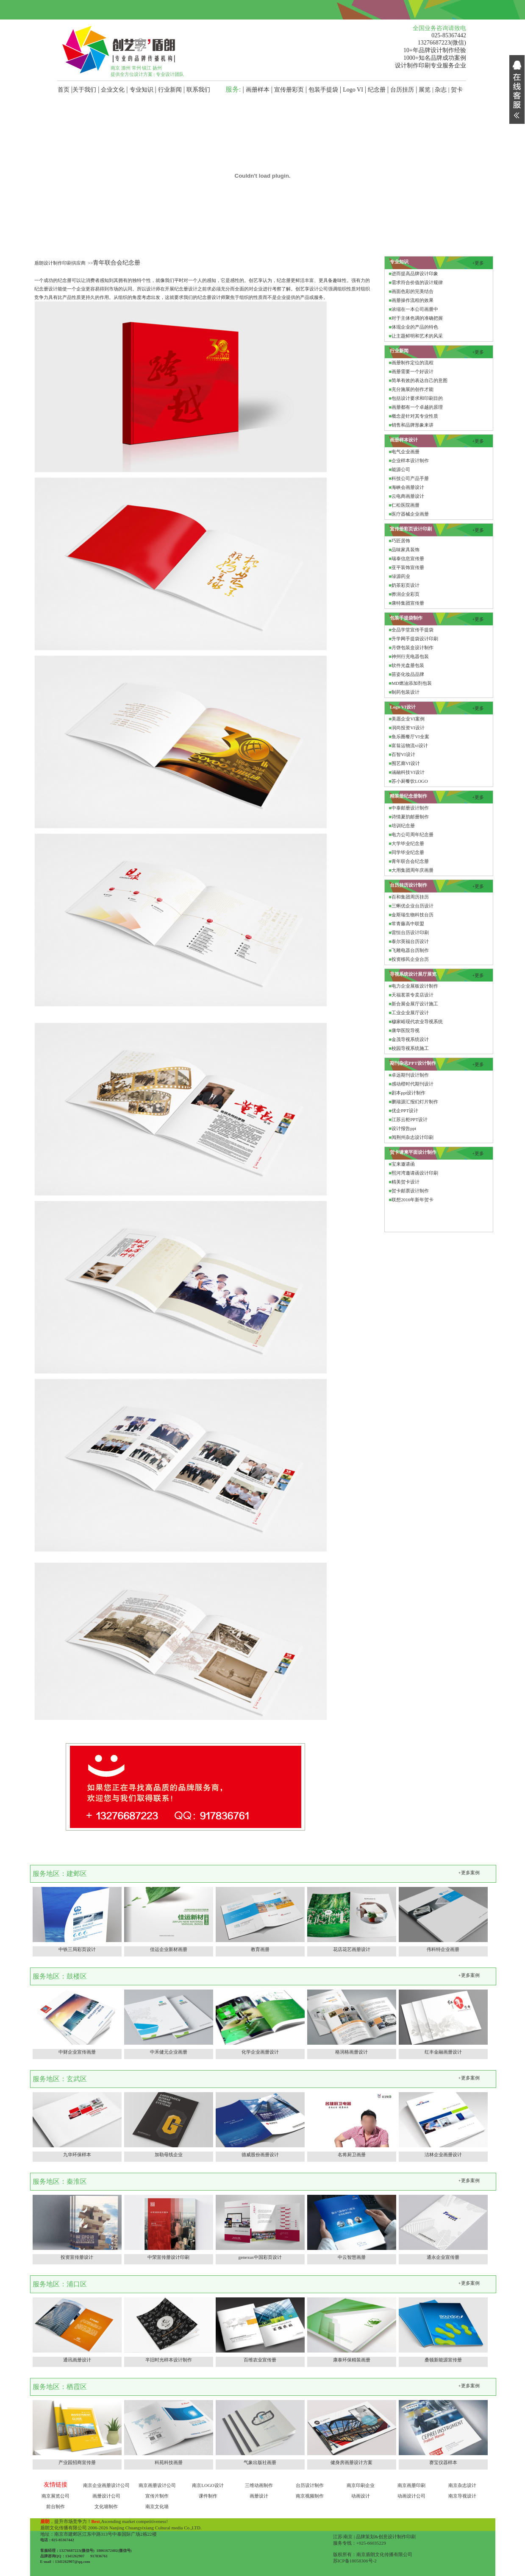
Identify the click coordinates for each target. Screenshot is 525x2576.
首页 (63, 90)
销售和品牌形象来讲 (412, 424)
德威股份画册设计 (260, 2154)
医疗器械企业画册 (410, 513)
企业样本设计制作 (410, 460)
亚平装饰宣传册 (408, 567)
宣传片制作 (157, 2495)
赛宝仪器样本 (443, 2462)
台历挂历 (402, 90)
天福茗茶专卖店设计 (412, 994)
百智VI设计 (403, 754)
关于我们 (84, 90)
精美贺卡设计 (405, 1181)
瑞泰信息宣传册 (408, 558)
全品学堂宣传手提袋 (412, 629)
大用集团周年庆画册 (412, 870)
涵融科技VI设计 (408, 772)
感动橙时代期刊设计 (412, 1083)
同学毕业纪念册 (408, 852)
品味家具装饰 (405, 549)
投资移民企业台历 (410, 959)
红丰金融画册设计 (443, 2051)
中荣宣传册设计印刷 (168, 2257)
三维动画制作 (259, 2485)
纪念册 (377, 90)
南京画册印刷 (411, 2485)
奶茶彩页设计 (405, 585)
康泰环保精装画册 (351, 2359)
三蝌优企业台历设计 (412, 905)
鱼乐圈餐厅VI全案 (410, 736)
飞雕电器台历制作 (410, 950)
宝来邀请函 (403, 1164)
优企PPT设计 (405, 1110)
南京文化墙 (157, 2506)
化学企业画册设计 (260, 2051)
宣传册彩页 (289, 90)
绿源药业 (401, 576)
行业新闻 (170, 90)
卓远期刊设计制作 (410, 1074)
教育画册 (260, 1949)
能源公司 (401, 469)
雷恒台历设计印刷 (410, 932)
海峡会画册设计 (408, 487)
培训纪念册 (403, 825)
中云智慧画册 (352, 2257)
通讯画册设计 (77, 2359)
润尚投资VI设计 (408, 727)
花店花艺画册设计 (351, 1949)
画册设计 (259, 2495)
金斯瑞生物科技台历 (412, 914)
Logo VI (353, 90)
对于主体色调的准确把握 (417, 318)
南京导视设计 (462, 2495)
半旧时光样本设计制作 (168, 2359)
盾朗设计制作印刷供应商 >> (63, 262)
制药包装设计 (405, 692)
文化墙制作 (106, 2506)
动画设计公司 (411, 2495)
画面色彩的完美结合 (412, 291)
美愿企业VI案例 (408, 718)
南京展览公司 (55, 2495)
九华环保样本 (77, 2154)
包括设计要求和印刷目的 (417, 398)
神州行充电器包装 (410, 656)
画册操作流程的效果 (412, 300)
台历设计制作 (310, 2485)
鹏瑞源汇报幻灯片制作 (415, 1101)
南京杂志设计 (462, 2485)
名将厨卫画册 (352, 2154)
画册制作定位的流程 (412, 362)
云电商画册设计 (408, 496)
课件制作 (208, 2495)
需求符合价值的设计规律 (417, 282)
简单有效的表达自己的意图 (419, 380)
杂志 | (443, 90)
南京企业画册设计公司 (106, 2485)
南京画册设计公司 (157, 2485)
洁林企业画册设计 (443, 2154)
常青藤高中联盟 (408, 923)
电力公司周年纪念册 (412, 834)
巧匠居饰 (401, 540)
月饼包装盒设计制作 (412, 647)
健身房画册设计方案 (351, 2462)
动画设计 (360, 2495)
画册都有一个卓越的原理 (417, 407)
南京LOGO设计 (208, 2485)
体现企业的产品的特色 (415, 326)
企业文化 (113, 90)
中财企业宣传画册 (77, 2051)
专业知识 (141, 90)
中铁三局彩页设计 (77, 1949)
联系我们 (198, 90)
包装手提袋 (323, 90)
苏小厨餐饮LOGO (410, 781)
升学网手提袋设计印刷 (415, 638)
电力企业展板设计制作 (415, 985)
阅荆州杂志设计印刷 (412, 1137)
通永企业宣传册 (443, 2257)
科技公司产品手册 (410, 478)
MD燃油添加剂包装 (412, 683)
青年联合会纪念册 (410, 861)
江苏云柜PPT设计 (410, 1119)
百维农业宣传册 (260, 2359)
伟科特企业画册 (443, 1949)
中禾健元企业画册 (168, 2051)
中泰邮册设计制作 (410, 807)
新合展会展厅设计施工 (415, 1003)
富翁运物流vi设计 (410, 745)
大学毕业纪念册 (408, 843)
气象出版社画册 (260, 2462)
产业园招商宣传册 (77, 2462)
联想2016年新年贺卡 (412, 1199)
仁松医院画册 (405, 505)
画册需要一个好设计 (412, 371)
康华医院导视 (405, 1030)
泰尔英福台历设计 (410, 941)
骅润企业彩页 (405, 594)
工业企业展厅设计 (410, 1012)
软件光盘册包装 (408, 665)
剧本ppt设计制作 (408, 1092)
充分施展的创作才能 (412, 389)
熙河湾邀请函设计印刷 (415, 1172)
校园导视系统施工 (410, 1048)
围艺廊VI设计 (406, 763)
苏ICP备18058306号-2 (355, 2560)
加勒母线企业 (169, 2154)
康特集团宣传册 (408, 603)
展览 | (427, 90)
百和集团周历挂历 (410, 896)
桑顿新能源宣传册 (443, 2359)
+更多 (478, 262)
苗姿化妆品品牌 (408, 674)
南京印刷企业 (361, 2485)
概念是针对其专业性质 (415, 416)
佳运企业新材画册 (168, 1949)
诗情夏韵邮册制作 (410, 816)
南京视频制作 (310, 2495)
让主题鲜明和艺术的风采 (417, 335)
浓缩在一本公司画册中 (415, 309)
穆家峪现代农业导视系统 (417, 1021)
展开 (517, 63)
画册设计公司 (106, 2495)
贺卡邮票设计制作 (410, 1190)
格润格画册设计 (351, 2051)
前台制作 (55, 2506)
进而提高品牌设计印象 (415, 273)
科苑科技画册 (169, 2462)
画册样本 (257, 90)
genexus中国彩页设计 (259, 2257)
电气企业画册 (405, 451)
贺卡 (457, 90)
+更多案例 (469, 1872)
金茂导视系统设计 (410, 1039)
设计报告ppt (404, 1128)
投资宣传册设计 (77, 2257)
